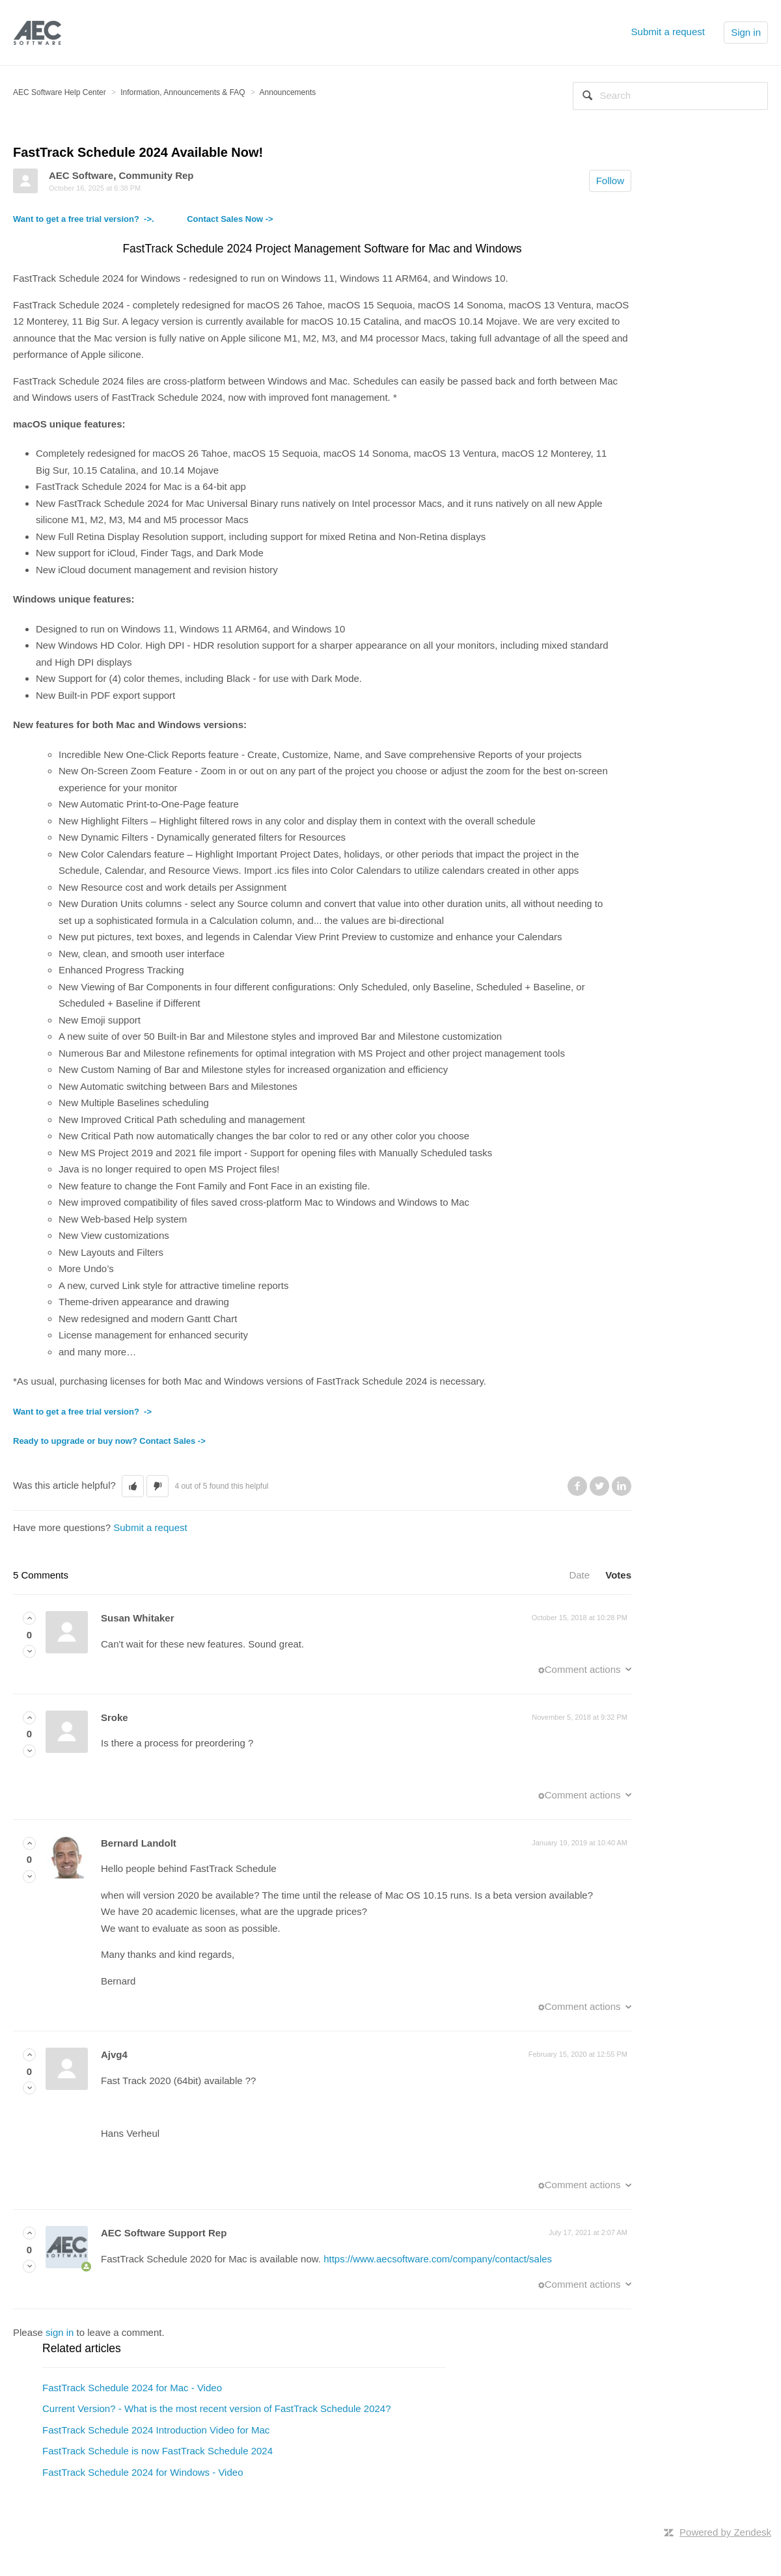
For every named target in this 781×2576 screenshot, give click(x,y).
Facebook (577, 1486)
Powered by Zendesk (725, 2532)
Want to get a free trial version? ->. (100, 219)
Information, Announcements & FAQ (182, 92)
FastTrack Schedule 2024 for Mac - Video (132, 2387)
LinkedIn (621, 1486)
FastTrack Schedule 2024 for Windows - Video (142, 2472)
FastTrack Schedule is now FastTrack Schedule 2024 (157, 2450)
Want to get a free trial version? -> (82, 1412)
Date (579, 1574)
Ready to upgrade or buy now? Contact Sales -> (109, 1441)
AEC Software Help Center (59, 92)
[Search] (670, 96)
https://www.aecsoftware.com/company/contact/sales (437, 2258)
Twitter (599, 1486)
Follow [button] (610, 180)
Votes (618, 1574)
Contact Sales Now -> (230, 219)
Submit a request (668, 31)
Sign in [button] (746, 32)
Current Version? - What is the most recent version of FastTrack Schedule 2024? (216, 2408)
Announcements (288, 92)
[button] (133, 1486)
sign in (60, 2332)
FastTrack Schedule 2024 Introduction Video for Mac (155, 2429)
